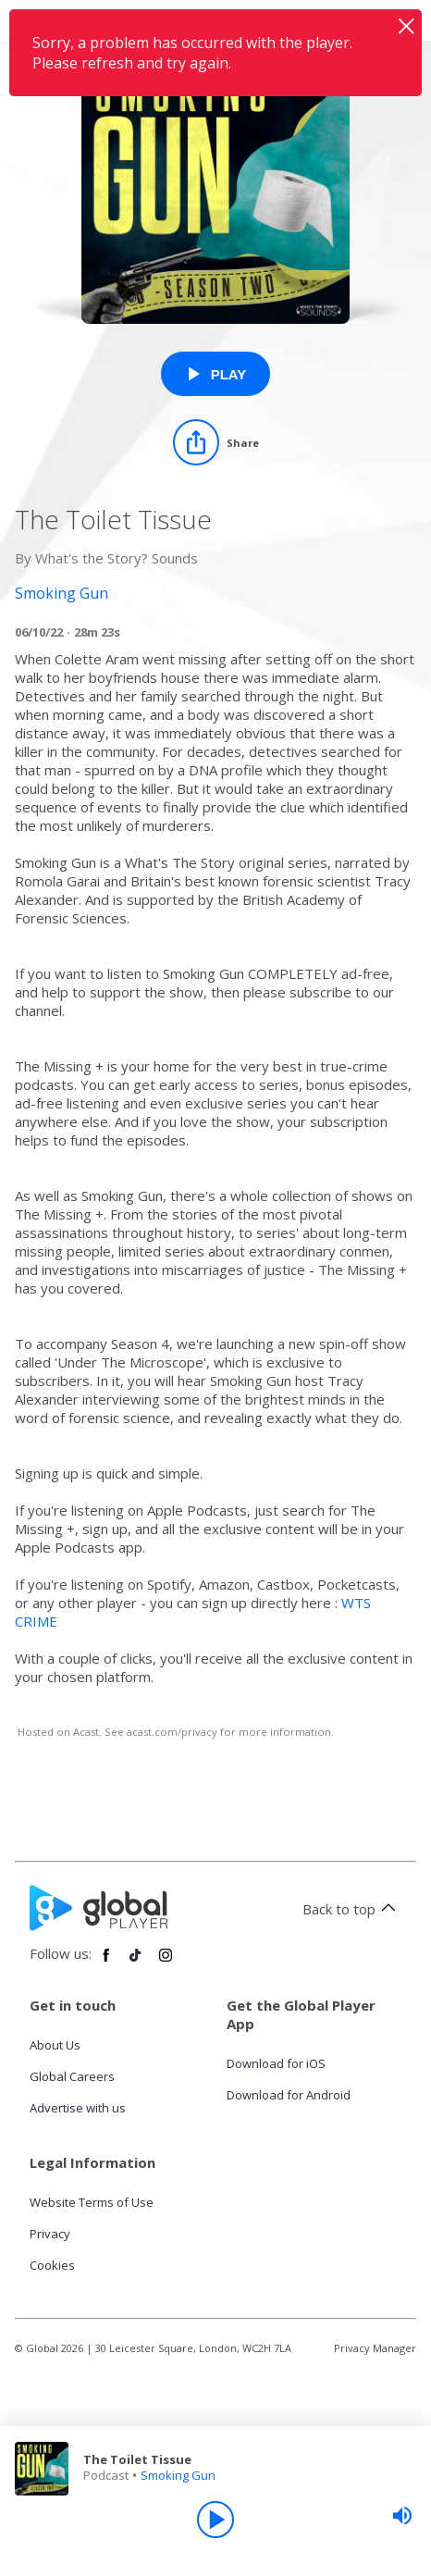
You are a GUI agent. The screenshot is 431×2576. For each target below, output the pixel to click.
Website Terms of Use (92, 2202)
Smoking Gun (178, 2475)
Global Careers (72, 2076)
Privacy (50, 2233)
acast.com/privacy (172, 1732)
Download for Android (289, 2095)
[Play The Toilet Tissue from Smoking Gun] (216, 374)
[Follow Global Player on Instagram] (166, 1962)
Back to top (351, 1909)
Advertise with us (78, 2107)
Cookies (52, 2265)
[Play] (215, 2519)
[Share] (216, 442)
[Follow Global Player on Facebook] (106, 1962)
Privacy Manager (375, 2348)
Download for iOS (276, 2063)
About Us (55, 2045)
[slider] (402, 2516)
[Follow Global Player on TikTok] (136, 1962)
